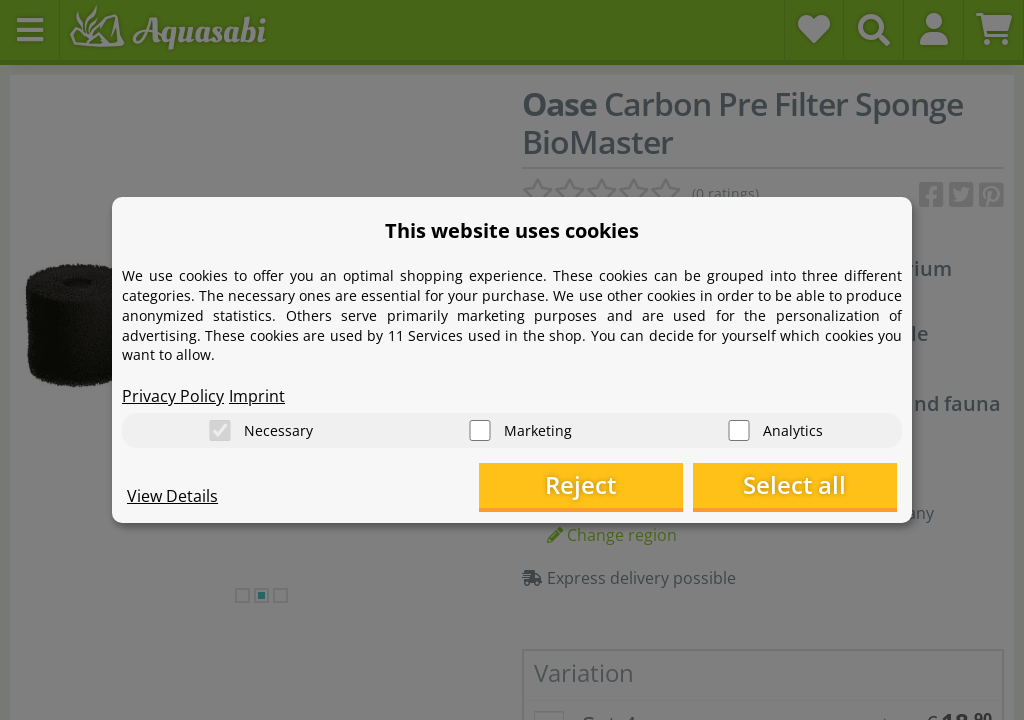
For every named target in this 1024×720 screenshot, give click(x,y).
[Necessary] (220, 430)
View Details (172, 496)
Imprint (257, 396)
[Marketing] (480, 430)
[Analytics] (739, 430)
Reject (587, 485)
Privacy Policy (173, 396)
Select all (797, 485)
